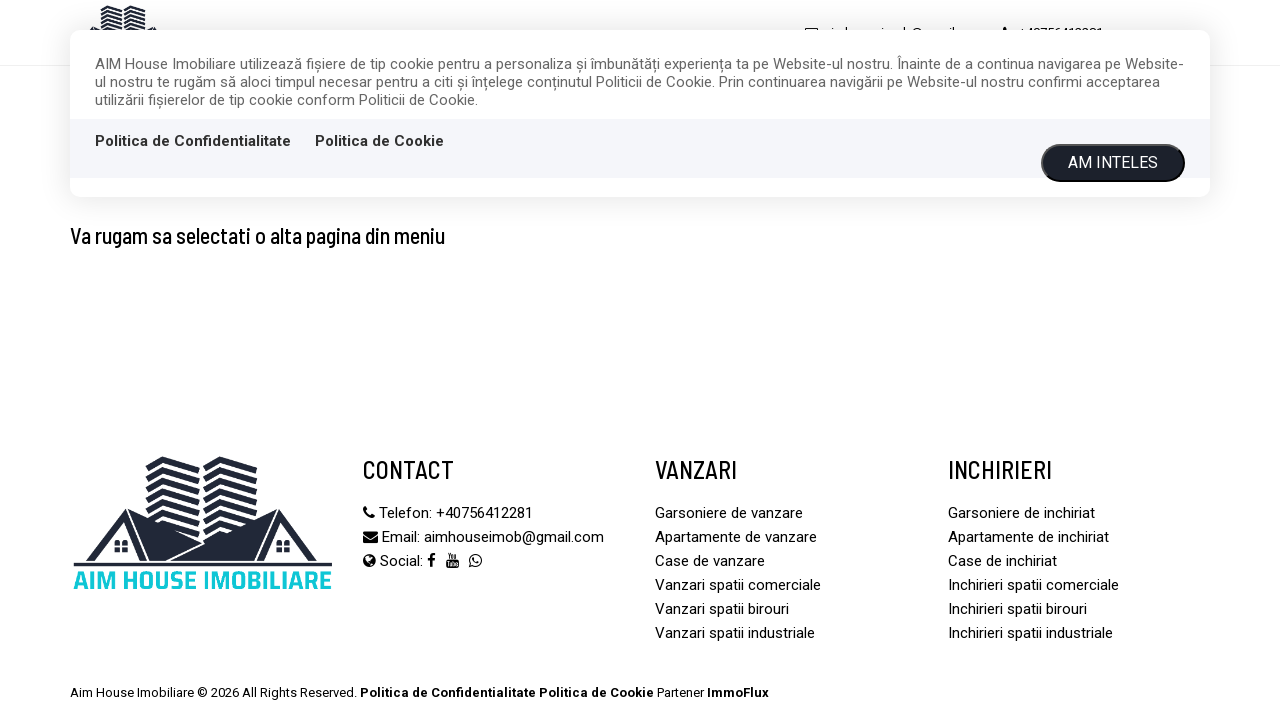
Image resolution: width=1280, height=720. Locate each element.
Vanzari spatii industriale (735, 633)
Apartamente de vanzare (736, 537)
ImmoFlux (738, 692)
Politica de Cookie (379, 141)
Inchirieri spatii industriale (1030, 633)
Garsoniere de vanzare (729, 513)
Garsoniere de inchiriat (1021, 513)
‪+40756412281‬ (484, 513)
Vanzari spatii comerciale (738, 585)
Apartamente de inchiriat (1028, 537)
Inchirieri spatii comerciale (1033, 585)
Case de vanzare (710, 561)
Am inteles (1113, 162)
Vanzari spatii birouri (722, 609)
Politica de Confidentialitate (193, 141)
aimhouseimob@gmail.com (514, 537)
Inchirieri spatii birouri (1017, 609)
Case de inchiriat (1002, 561)
